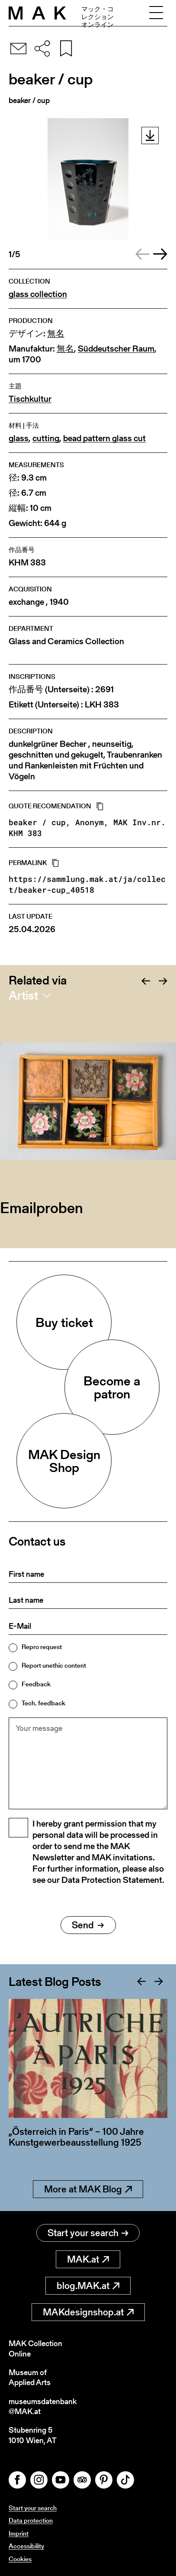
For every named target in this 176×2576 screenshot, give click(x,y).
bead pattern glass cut (104, 438)
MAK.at (88, 2259)
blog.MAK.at (88, 2285)
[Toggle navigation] (156, 13)
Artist (23, 995)
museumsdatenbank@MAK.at (43, 2406)
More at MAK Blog (88, 2189)
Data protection (31, 2520)
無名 (55, 333)
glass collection (38, 294)
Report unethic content (54, 1665)
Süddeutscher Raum (116, 348)
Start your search (88, 2233)
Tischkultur (30, 399)
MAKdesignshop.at (88, 2312)
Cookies (20, 2558)
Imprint (19, 2533)
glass (19, 438)
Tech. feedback (43, 1703)
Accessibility (26, 2545)
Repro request (42, 1646)
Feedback (36, 1684)
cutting (45, 438)
